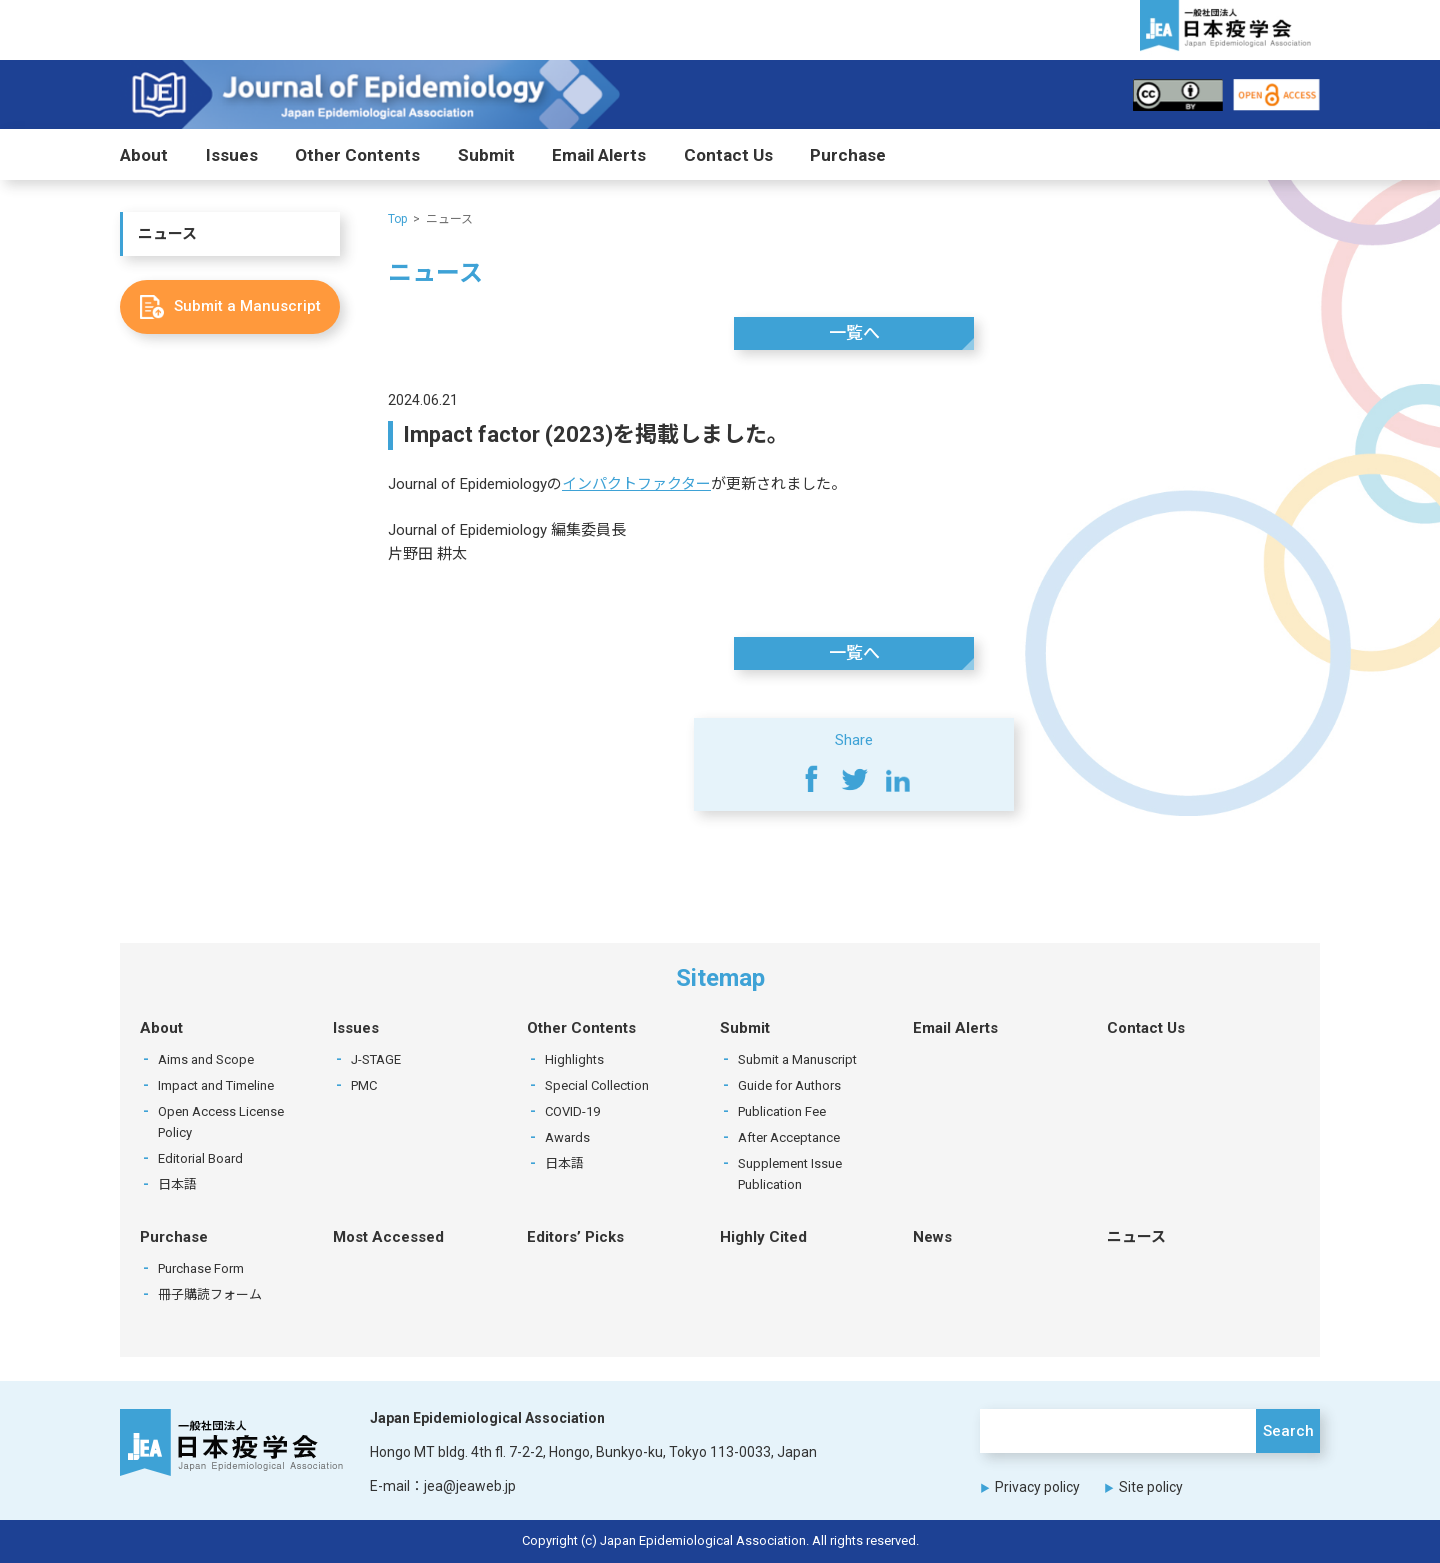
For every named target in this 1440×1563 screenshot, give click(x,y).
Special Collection (597, 1085)
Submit (486, 155)
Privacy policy (1037, 1487)
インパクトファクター (636, 484)
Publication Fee (782, 1111)
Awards (567, 1137)
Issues (232, 155)
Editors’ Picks (575, 1237)
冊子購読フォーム (210, 1294)
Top (397, 219)
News (932, 1237)
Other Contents (357, 155)
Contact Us (728, 155)
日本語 (177, 1184)
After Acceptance (789, 1137)
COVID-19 (572, 1111)
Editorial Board (200, 1158)
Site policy (1151, 1487)
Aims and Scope (206, 1059)
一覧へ (854, 333)
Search (1288, 1431)
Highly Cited (763, 1237)
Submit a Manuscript (797, 1059)
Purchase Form (201, 1268)
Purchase (848, 155)
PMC (364, 1085)
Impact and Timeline (216, 1085)
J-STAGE (376, 1059)
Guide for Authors (789, 1085)
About (144, 155)
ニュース (167, 234)
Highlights (574, 1059)
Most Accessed (388, 1237)
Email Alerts (599, 155)
